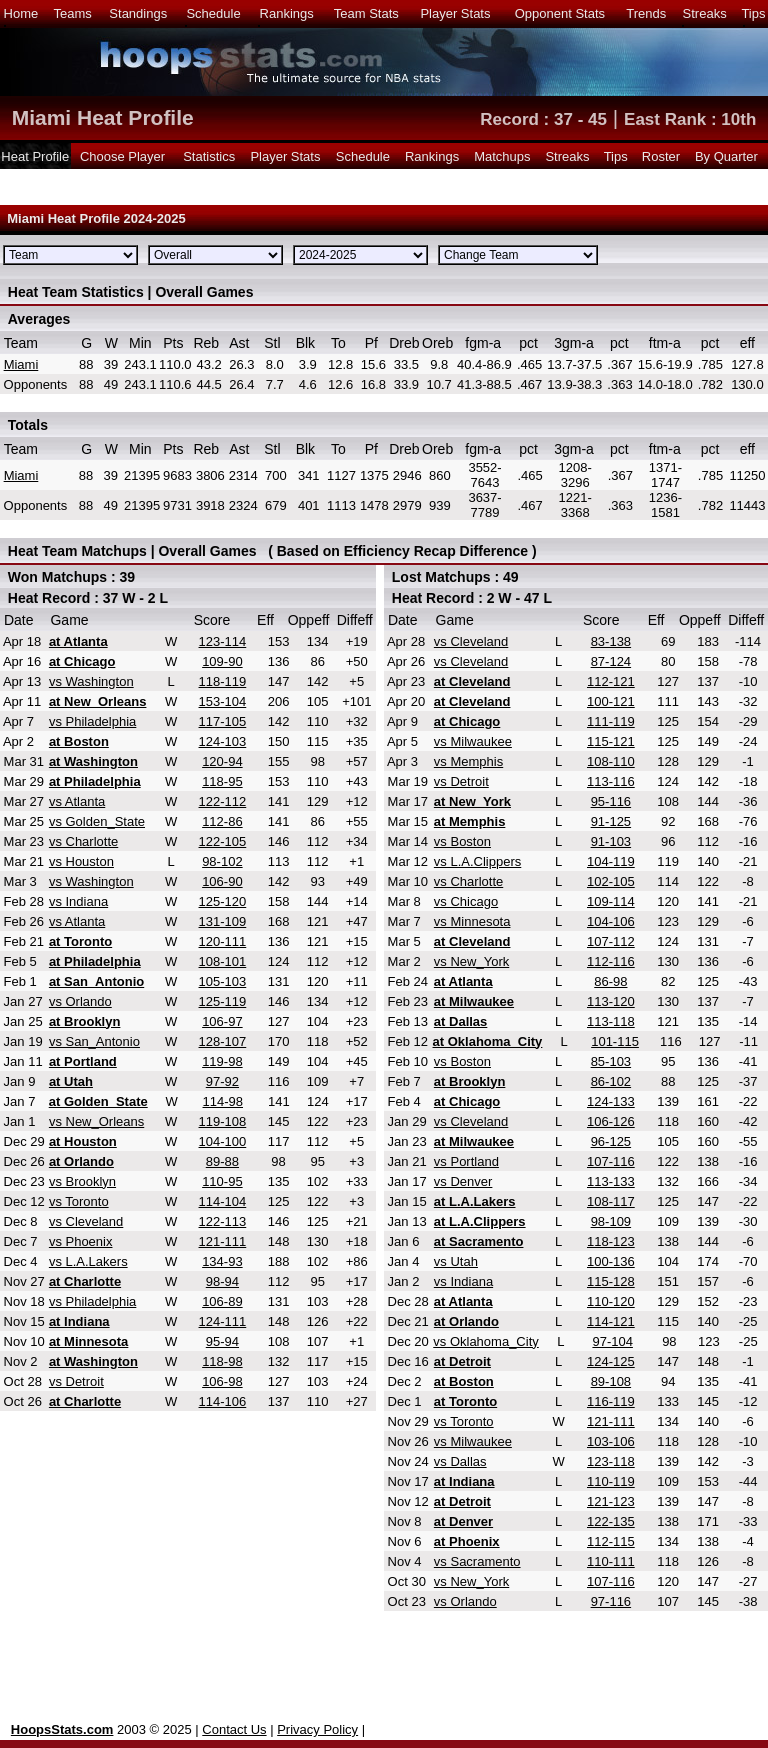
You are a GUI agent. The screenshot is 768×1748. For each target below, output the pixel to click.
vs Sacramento (477, 1561)
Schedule (213, 13)
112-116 (611, 961)
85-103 (611, 1061)
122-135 (611, 1521)
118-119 (223, 681)
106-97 (222, 1021)
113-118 (611, 1021)
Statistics (209, 156)
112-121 (611, 681)
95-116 (611, 801)
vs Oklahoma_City (485, 1341)
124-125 (611, 1361)
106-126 (611, 1121)
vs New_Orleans (96, 1121)
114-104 (223, 1201)
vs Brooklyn (82, 1181)
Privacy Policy (317, 1729)
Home (21, 13)
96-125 (611, 1141)
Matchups (502, 156)
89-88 (222, 1161)
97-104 (612, 1341)
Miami (21, 364)
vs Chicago (466, 901)
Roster (661, 156)
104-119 (611, 861)
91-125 (611, 821)
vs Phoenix (81, 1241)
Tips (753, 13)
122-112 (223, 801)
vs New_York (471, 961)
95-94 (222, 1341)
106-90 (222, 881)
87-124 (611, 661)
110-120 (611, 1301)
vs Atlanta (77, 801)
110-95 (222, 1181)
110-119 (611, 1481)
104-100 (223, 1141)
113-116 (611, 781)
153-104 (223, 701)
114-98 (223, 1101)
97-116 (611, 1601)
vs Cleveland (86, 1221)
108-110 (611, 761)
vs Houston (81, 861)
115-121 (611, 741)
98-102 (222, 861)
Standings (138, 13)
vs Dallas (460, 1461)
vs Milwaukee (473, 741)
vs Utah (456, 1261)
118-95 (222, 781)
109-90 (222, 661)
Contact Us (234, 1729)
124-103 (223, 741)
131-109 (223, 921)
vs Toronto (79, 1201)
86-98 (610, 981)
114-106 (223, 1401)
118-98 (222, 1361)
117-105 (223, 721)
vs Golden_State (97, 821)
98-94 (222, 1281)
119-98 (222, 1061)
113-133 (611, 1181)
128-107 (223, 1041)
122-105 (223, 841)
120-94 (222, 761)
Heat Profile (35, 156)
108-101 (223, 961)
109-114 (611, 901)
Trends (646, 13)
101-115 (615, 1041)
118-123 (611, 1241)
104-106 (611, 921)
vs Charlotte (83, 841)
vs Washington (91, 681)
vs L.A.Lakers (88, 1261)
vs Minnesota (472, 921)
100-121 (611, 701)
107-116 (611, 1161)
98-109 (611, 1221)
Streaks (705, 13)
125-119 (223, 1001)
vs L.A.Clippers (477, 861)
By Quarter (726, 156)
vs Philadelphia (92, 721)
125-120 (223, 901)
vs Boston (462, 841)
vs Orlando (80, 1001)
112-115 (611, 1541)
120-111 (223, 941)
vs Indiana (78, 901)
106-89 (222, 1301)
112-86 (222, 821)
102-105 (611, 881)
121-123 (611, 1501)
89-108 (611, 1381)
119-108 (223, 1121)
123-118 (611, 1461)
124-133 (611, 1101)
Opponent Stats (560, 13)
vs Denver (463, 1181)
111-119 (611, 721)
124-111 (223, 1321)
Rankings (287, 13)
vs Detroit (76, 1381)
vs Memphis (468, 761)
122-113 (223, 1221)
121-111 (223, 1241)
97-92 (222, 1081)
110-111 (611, 1561)
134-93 (222, 1261)
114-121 (611, 1321)
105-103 (223, 981)
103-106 (611, 1441)
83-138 (611, 641)
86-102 (611, 1081)
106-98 (222, 1381)
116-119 (611, 1401)
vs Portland (466, 1161)
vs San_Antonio (94, 1041)
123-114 (223, 641)
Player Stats (455, 13)
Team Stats (366, 13)
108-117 (611, 1201)
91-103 (611, 841)
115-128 (611, 1281)
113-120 (611, 1001)
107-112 (611, 941)
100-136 (611, 1261)
